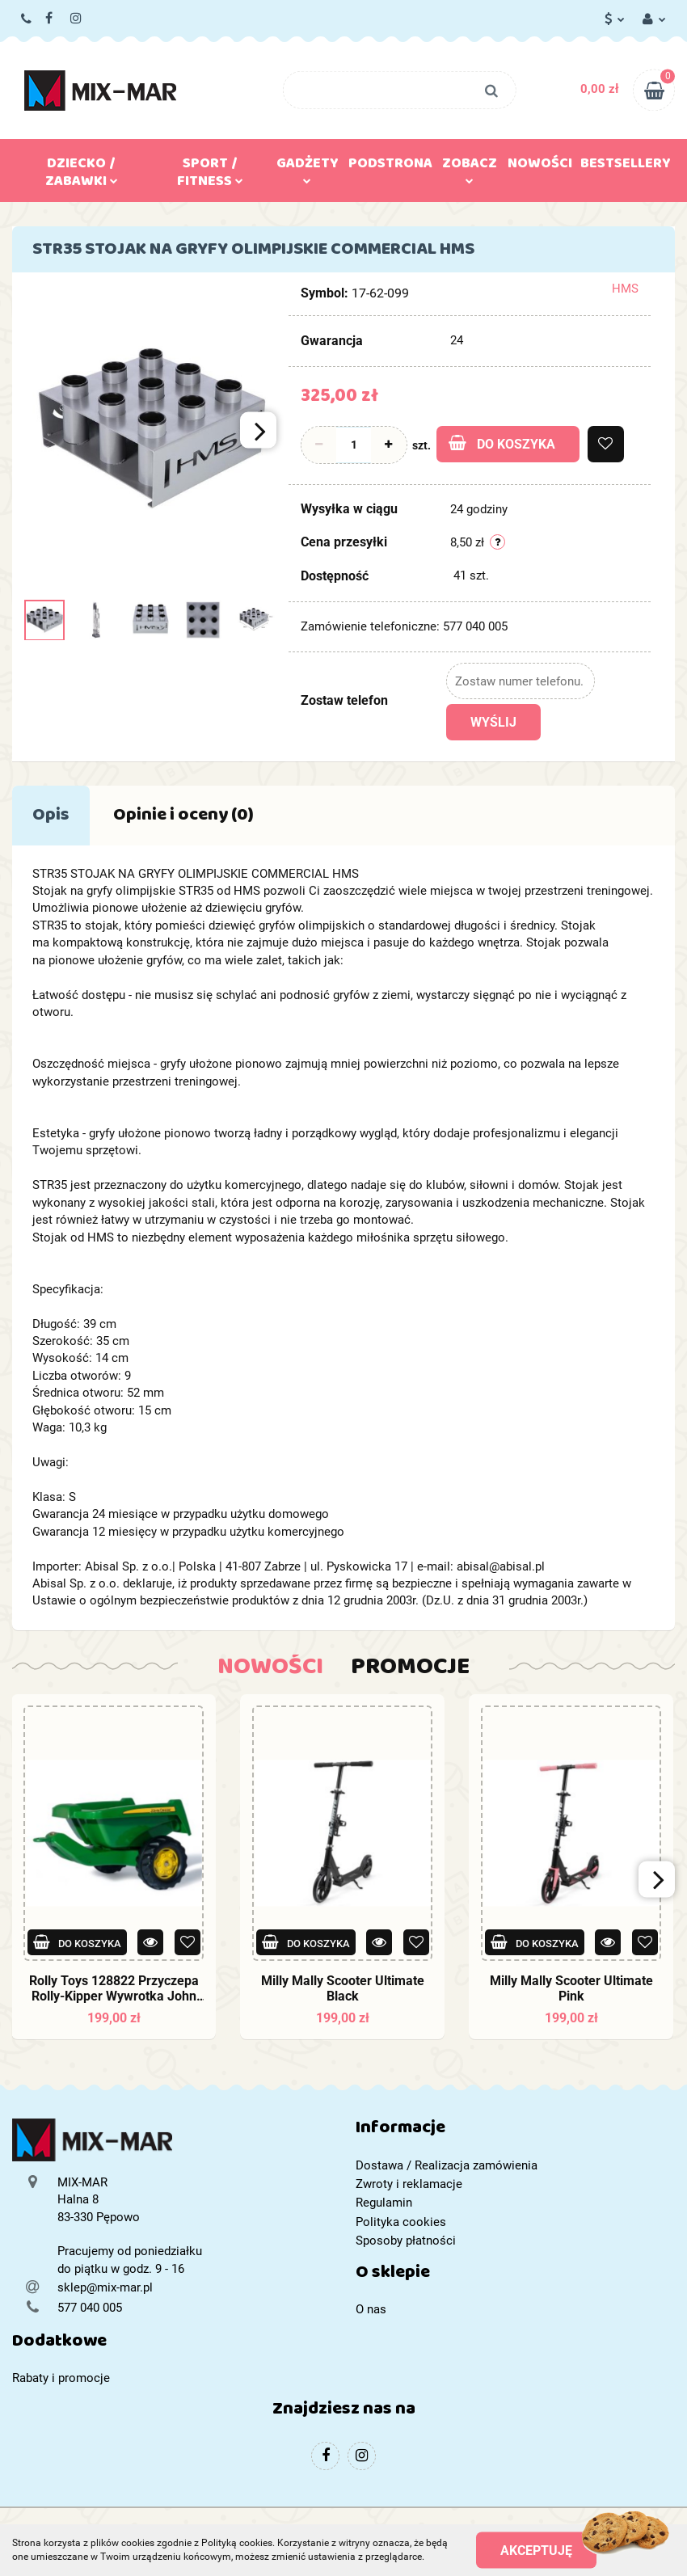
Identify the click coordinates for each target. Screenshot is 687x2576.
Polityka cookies (401, 2222)
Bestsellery (625, 166)
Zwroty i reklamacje (409, 2184)
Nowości (540, 166)
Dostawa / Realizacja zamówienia (446, 2165)
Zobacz (469, 167)
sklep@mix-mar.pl (105, 2287)
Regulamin (384, 2202)
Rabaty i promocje (61, 2378)
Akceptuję (536, 2549)
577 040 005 (27, 19)
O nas (371, 2309)
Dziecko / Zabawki (81, 175)
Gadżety (307, 167)
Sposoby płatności (406, 2240)
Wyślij (493, 722)
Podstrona (390, 166)
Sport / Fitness (210, 175)
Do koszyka (502, 443)
